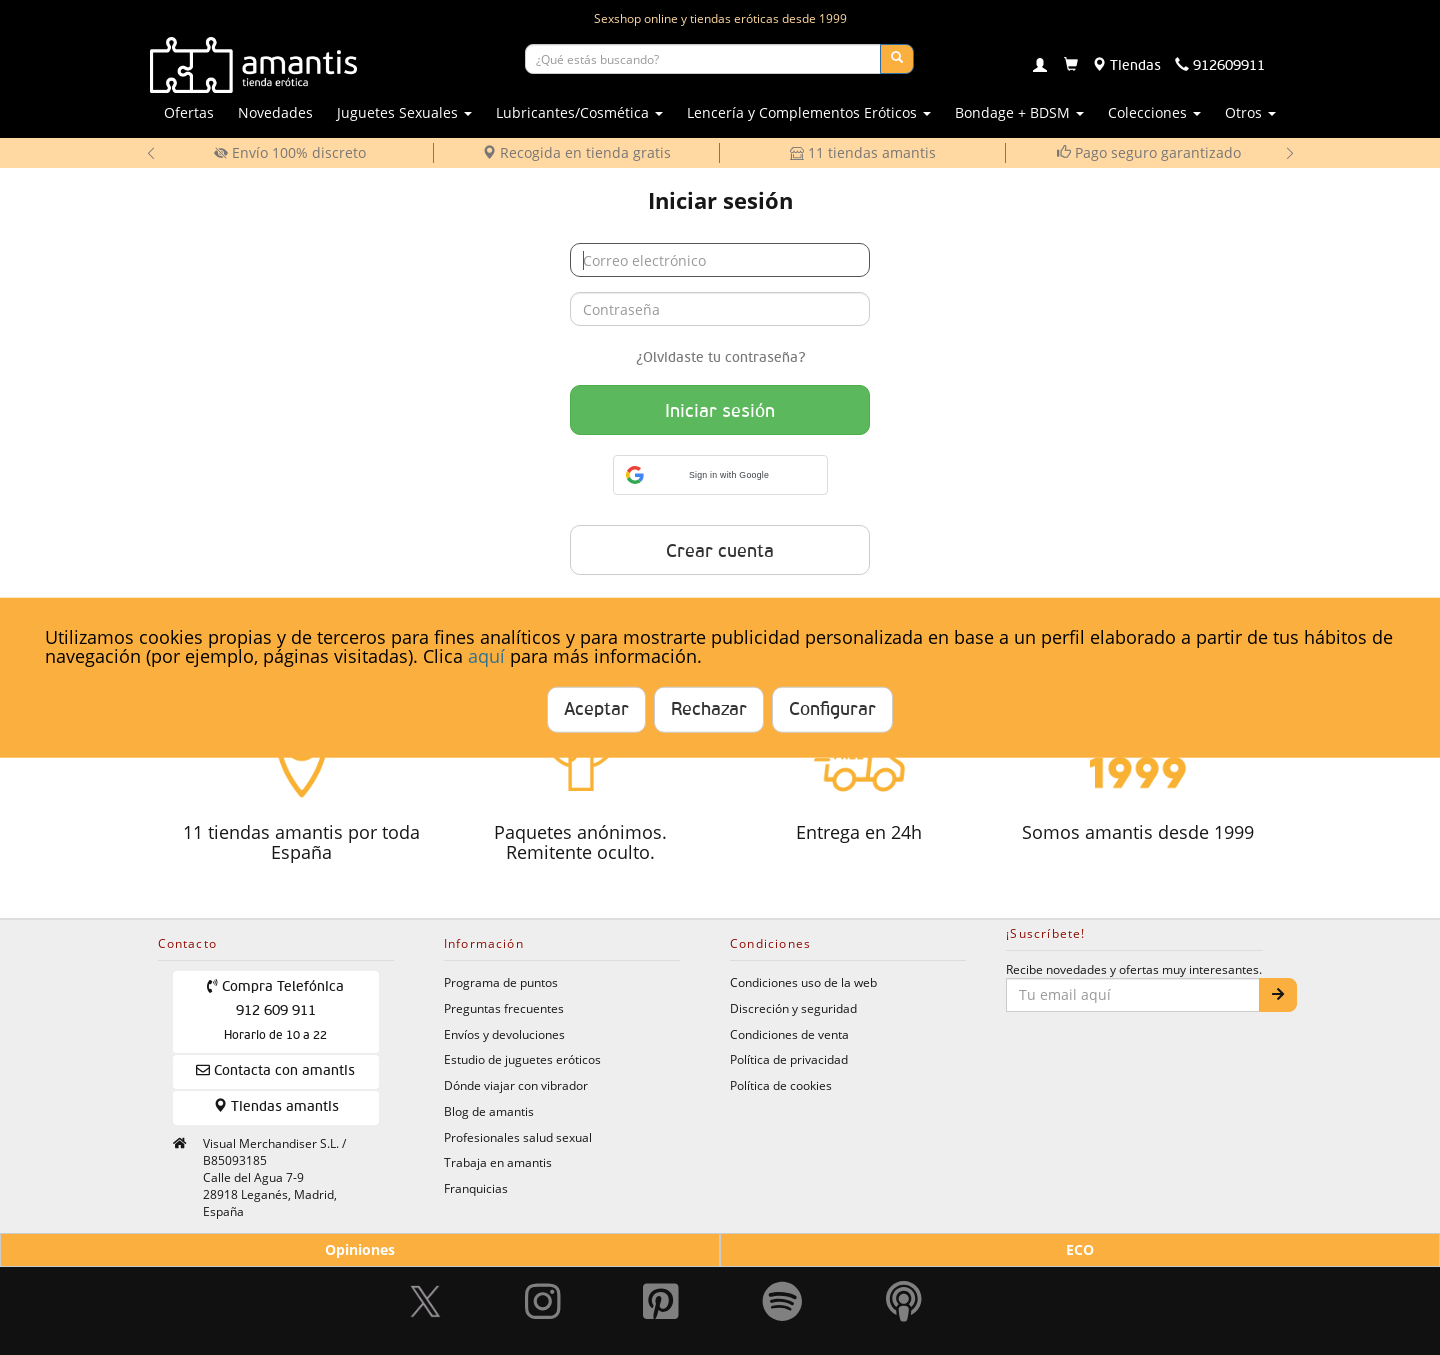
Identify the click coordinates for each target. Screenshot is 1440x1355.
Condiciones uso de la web (803, 982)
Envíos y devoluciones (504, 1034)
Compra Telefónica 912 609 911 (275, 1010)
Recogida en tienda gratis (576, 152)
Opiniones (360, 1249)
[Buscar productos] (703, 59)
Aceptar (596, 710)
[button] (720, 475)
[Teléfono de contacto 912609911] (1220, 66)
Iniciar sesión (720, 412)
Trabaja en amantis (498, 1162)
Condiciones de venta (789, 1034)
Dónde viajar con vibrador (516, 1085)
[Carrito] (1071, 66)
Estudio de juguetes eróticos (522, 1059)
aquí (486, 656)
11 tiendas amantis (863, 152)
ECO (1080, 1249)
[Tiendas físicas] (1126, 66)
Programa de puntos (501, 982)
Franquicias (476, 1188)
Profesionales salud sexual (518, 1137)
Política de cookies (781, 1085)
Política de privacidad (789, 1059)
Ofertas (189, 112)
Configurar (832, 710)
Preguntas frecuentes (504, 1008)
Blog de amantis (489, 1111)
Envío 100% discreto (290, 152)
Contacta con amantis (275, 1070)
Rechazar (709, 710)
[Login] (1040, 67)
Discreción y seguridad (793, 1008)
